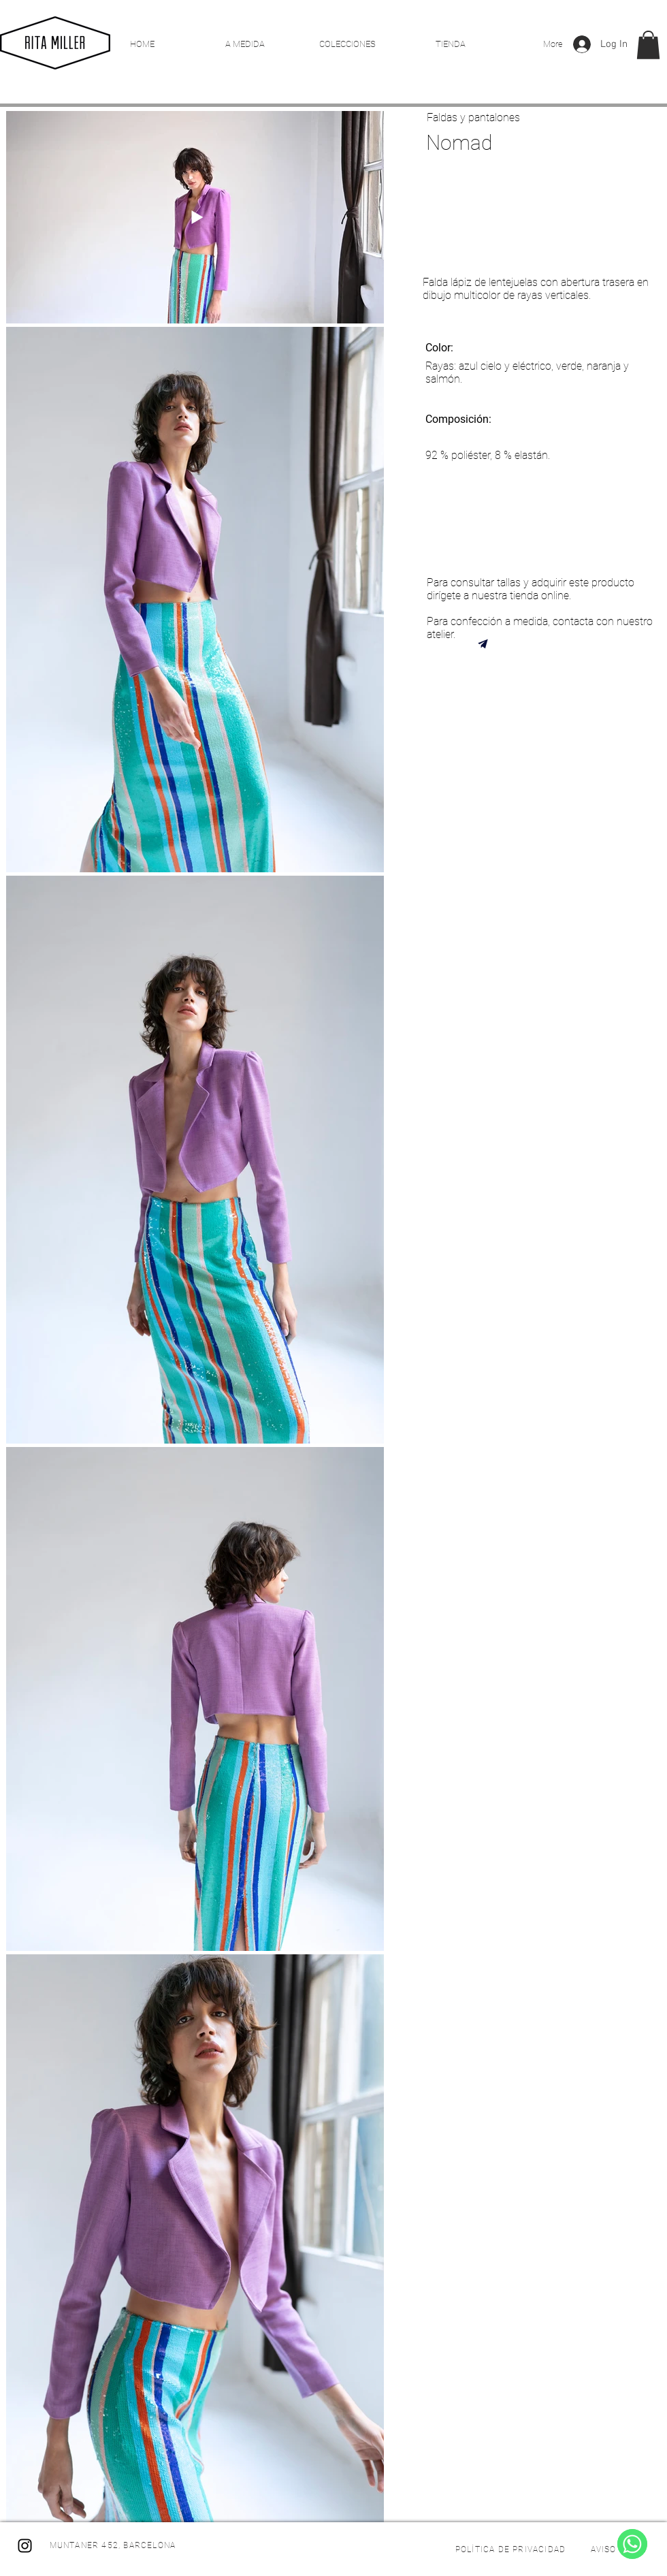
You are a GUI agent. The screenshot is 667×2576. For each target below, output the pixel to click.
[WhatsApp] (632, 2544)
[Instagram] (25, 2546)
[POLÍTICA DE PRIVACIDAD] (511, 2549)
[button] (648, 45)
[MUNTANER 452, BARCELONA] (114, 2545)
